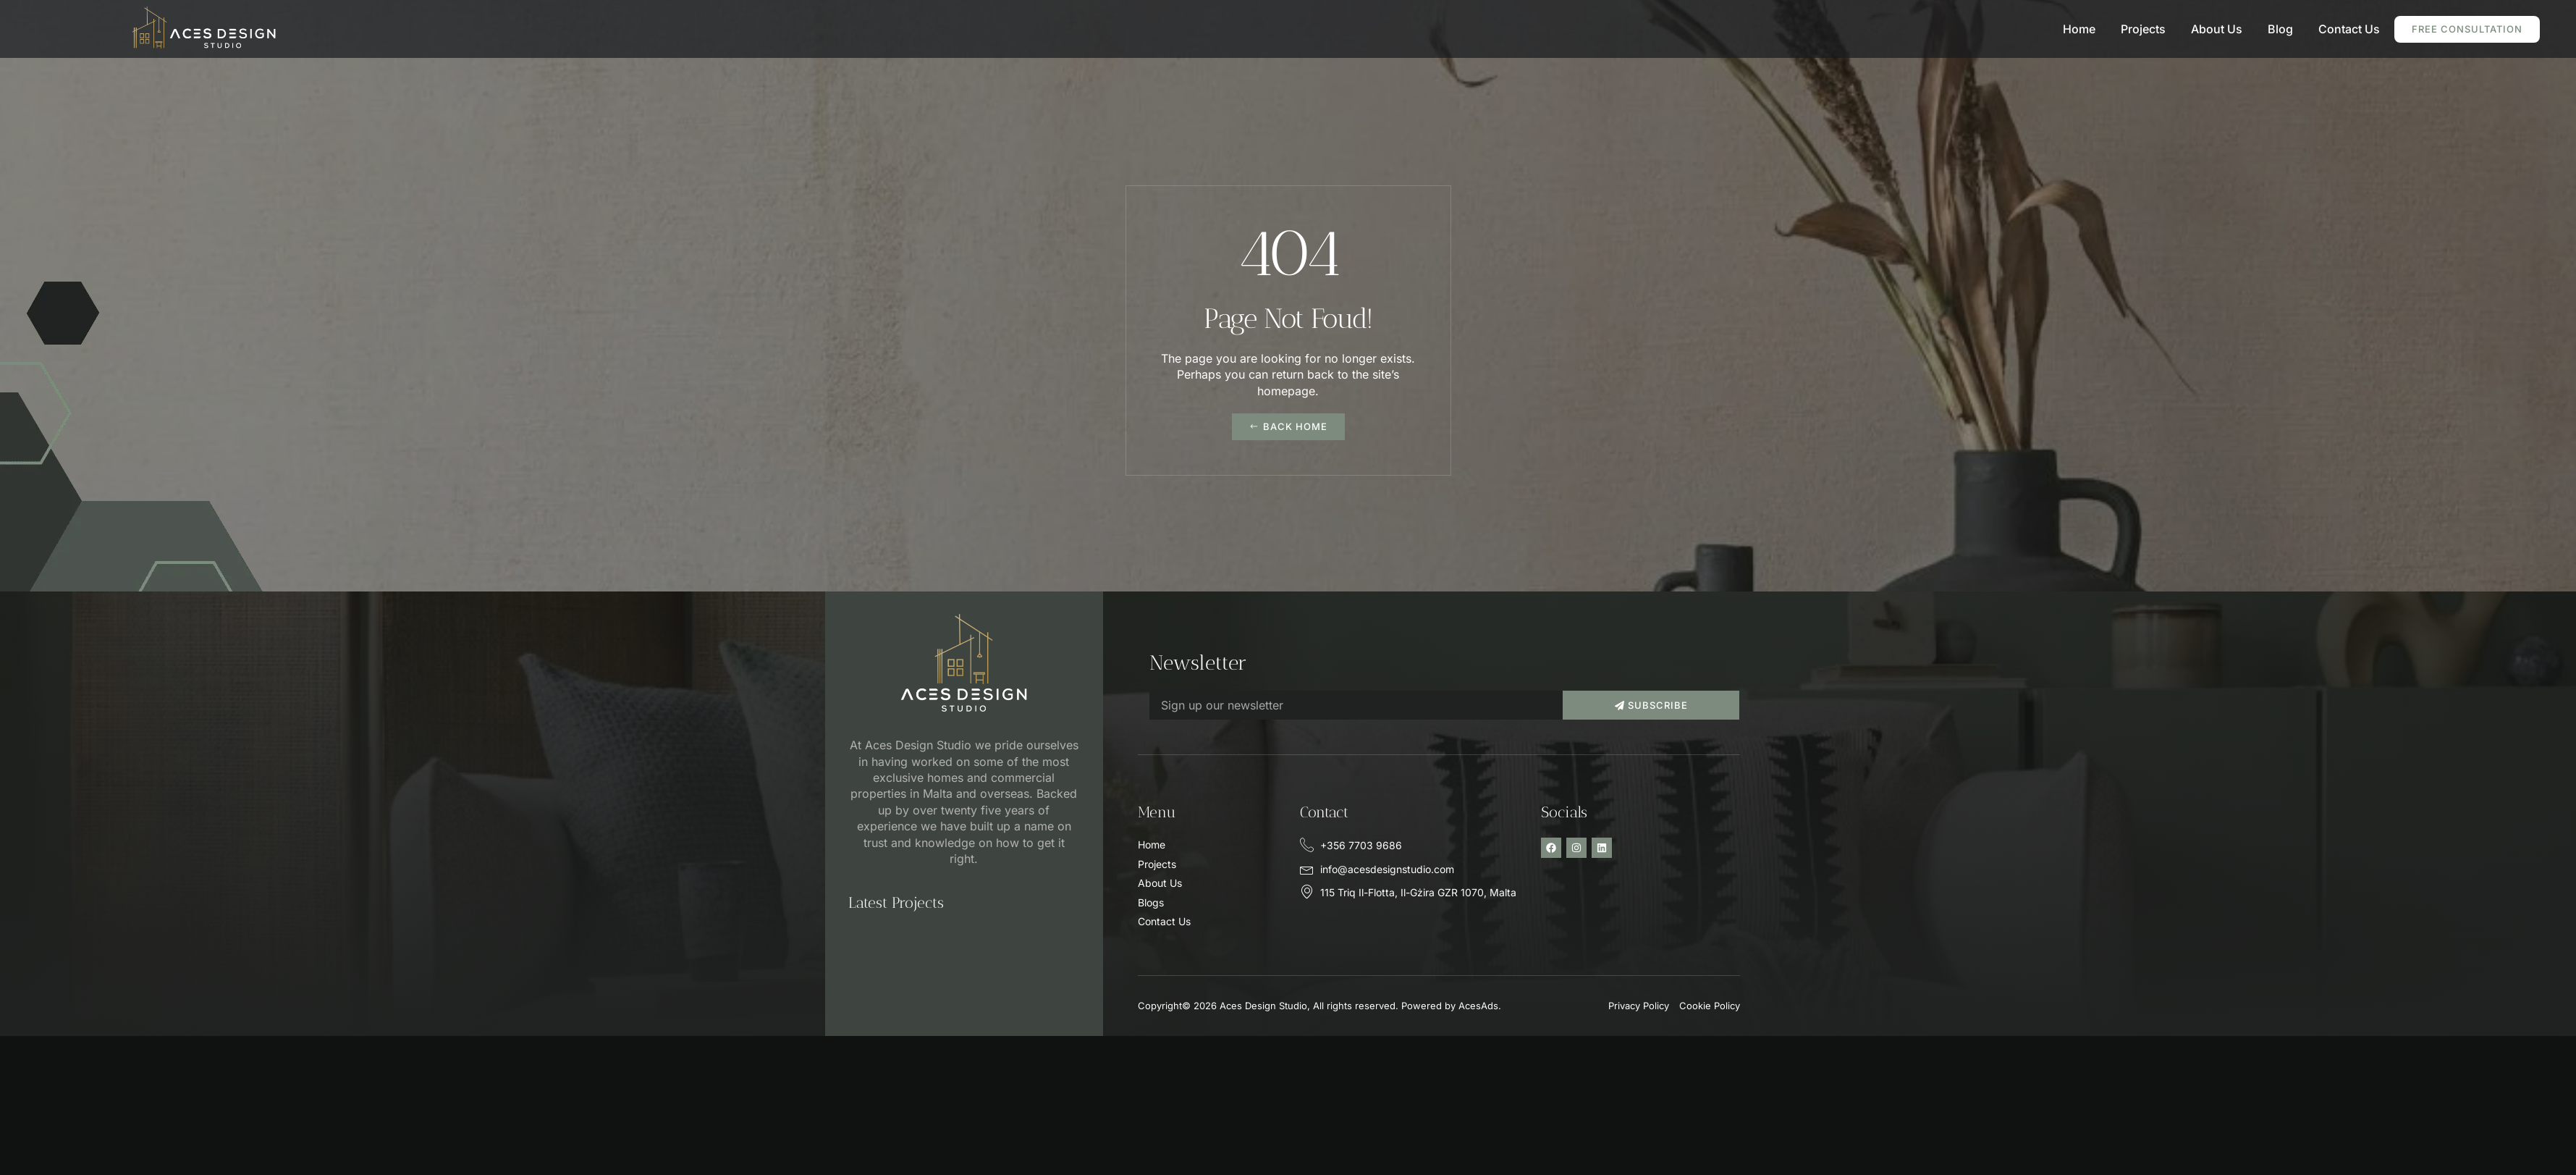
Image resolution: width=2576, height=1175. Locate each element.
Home (2079, 29)
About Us (2216, 29)
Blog (2280, 29)
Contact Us (2349, 29)
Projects (2143, 29)
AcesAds (1478, 1005)
